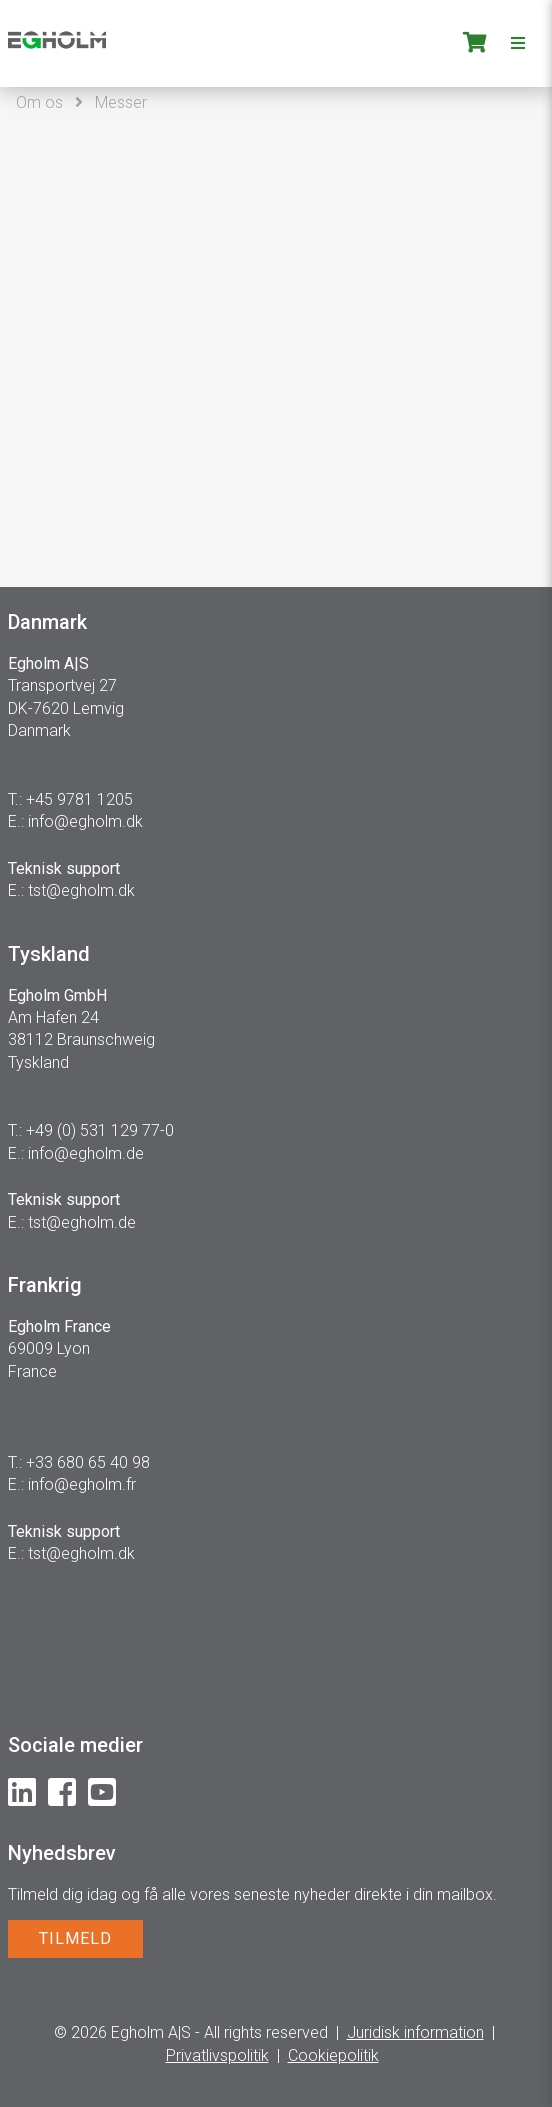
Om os (39, 102)
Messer (121, 102)
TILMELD (75, 1938)
